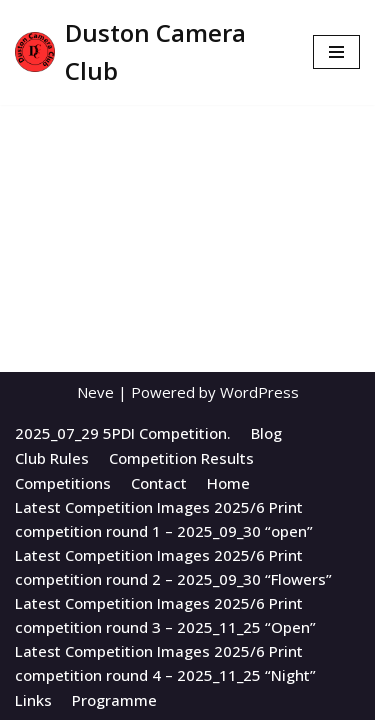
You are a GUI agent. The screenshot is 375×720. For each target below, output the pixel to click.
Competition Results (181, 458)
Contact (159, 483)
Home (228, 483)
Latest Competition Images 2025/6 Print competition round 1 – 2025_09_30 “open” (164, 519)
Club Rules (52, 458)
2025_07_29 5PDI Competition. (123, 433)
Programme (114, 700)
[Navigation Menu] (336, 52)
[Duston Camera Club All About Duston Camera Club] (149, 52)
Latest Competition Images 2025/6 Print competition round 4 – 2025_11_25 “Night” (165, 663)
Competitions (63, 483)
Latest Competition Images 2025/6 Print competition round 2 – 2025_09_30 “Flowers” (173, 567)
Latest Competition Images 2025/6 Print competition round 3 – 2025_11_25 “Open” (165, 615)
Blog (266, 433)
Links (33, 700)
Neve (95, 392)
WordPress (259, 392)
